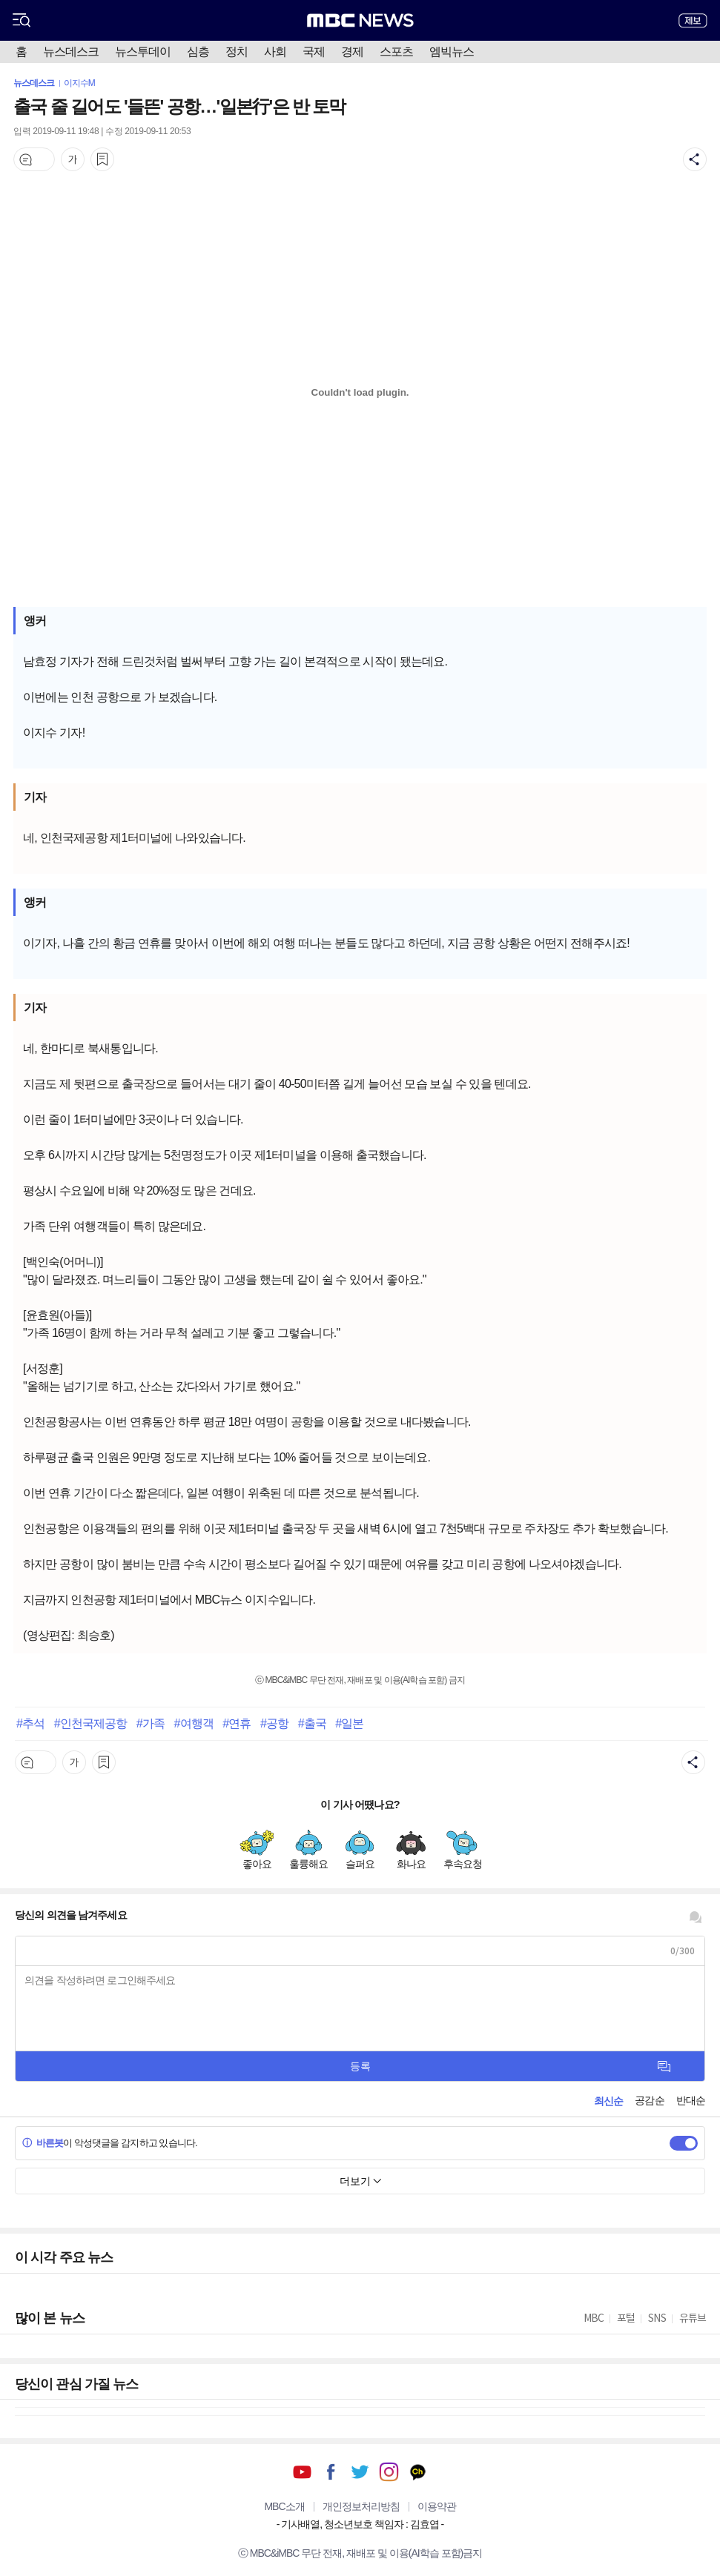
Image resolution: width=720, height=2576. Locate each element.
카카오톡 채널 (418, 2472)
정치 (236, 51)
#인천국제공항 (91, 1723)
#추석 (30, 1723)
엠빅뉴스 (451, 51)
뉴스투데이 (143, 51)
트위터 (360, 2472)
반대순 (690, 2100)
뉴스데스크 (71, 51)
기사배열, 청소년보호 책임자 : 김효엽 (359, 2524)
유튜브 (302, 2472)
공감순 (649, 2100)
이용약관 (436, 2506)
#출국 (312, 1723)
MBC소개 (284, 2506)
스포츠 (396, 51)
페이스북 (331, 2472)
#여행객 (193, 1723)
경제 (352, 51)
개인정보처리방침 (361, 2506)
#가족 (150, 1723)
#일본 (349, 1723)
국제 (314, 51)
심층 (198, 51)
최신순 (608, 2101)
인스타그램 (389, 2472)
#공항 (274, 1723)
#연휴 (236, 1723)
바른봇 (42, 2142)
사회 (275, 51)
